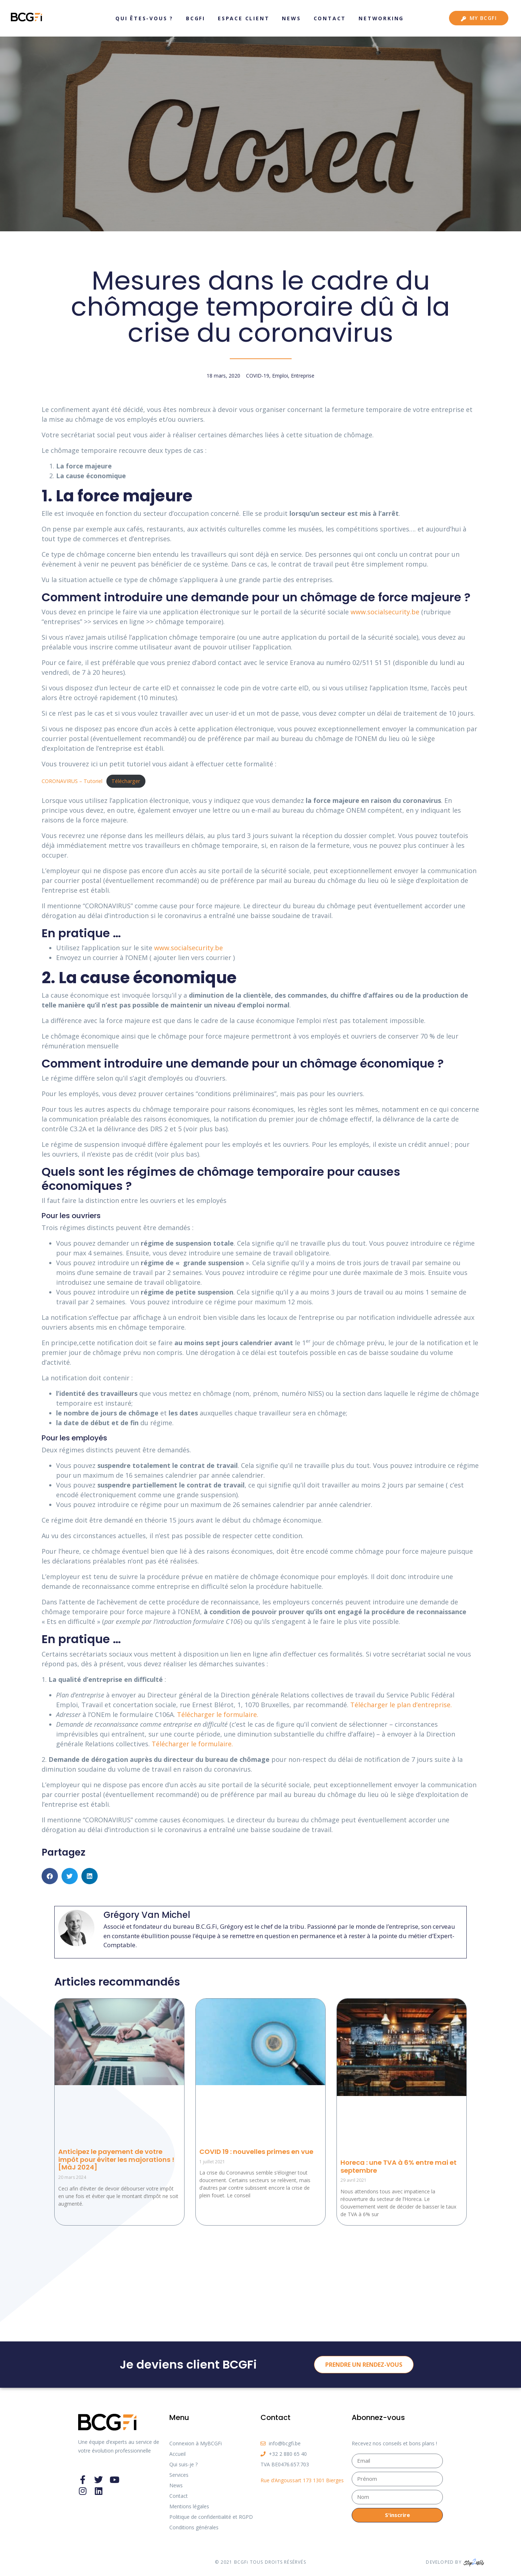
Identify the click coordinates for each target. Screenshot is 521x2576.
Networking (381, 18)
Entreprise (302, 375)
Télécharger (125, 781)
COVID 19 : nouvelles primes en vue (256, 2151)
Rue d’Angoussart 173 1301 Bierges (302, 2480)
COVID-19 (257, 375)
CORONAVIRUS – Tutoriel (72, 781)
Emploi (280, 375)
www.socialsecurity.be (188, 947)
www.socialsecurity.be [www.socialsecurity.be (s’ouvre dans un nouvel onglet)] (386, 611)
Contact (330, 18)
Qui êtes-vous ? (144, 18)
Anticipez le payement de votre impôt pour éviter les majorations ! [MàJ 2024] (116, 2159)
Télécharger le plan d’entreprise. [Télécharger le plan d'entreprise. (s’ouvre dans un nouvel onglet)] (401, 1704)
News (291, 18)
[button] (50, 1876)
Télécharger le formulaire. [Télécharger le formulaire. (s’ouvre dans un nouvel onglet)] (217, 1714)
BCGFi (195, 18)
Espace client (243, 18)
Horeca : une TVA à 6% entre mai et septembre (398, 2166)
